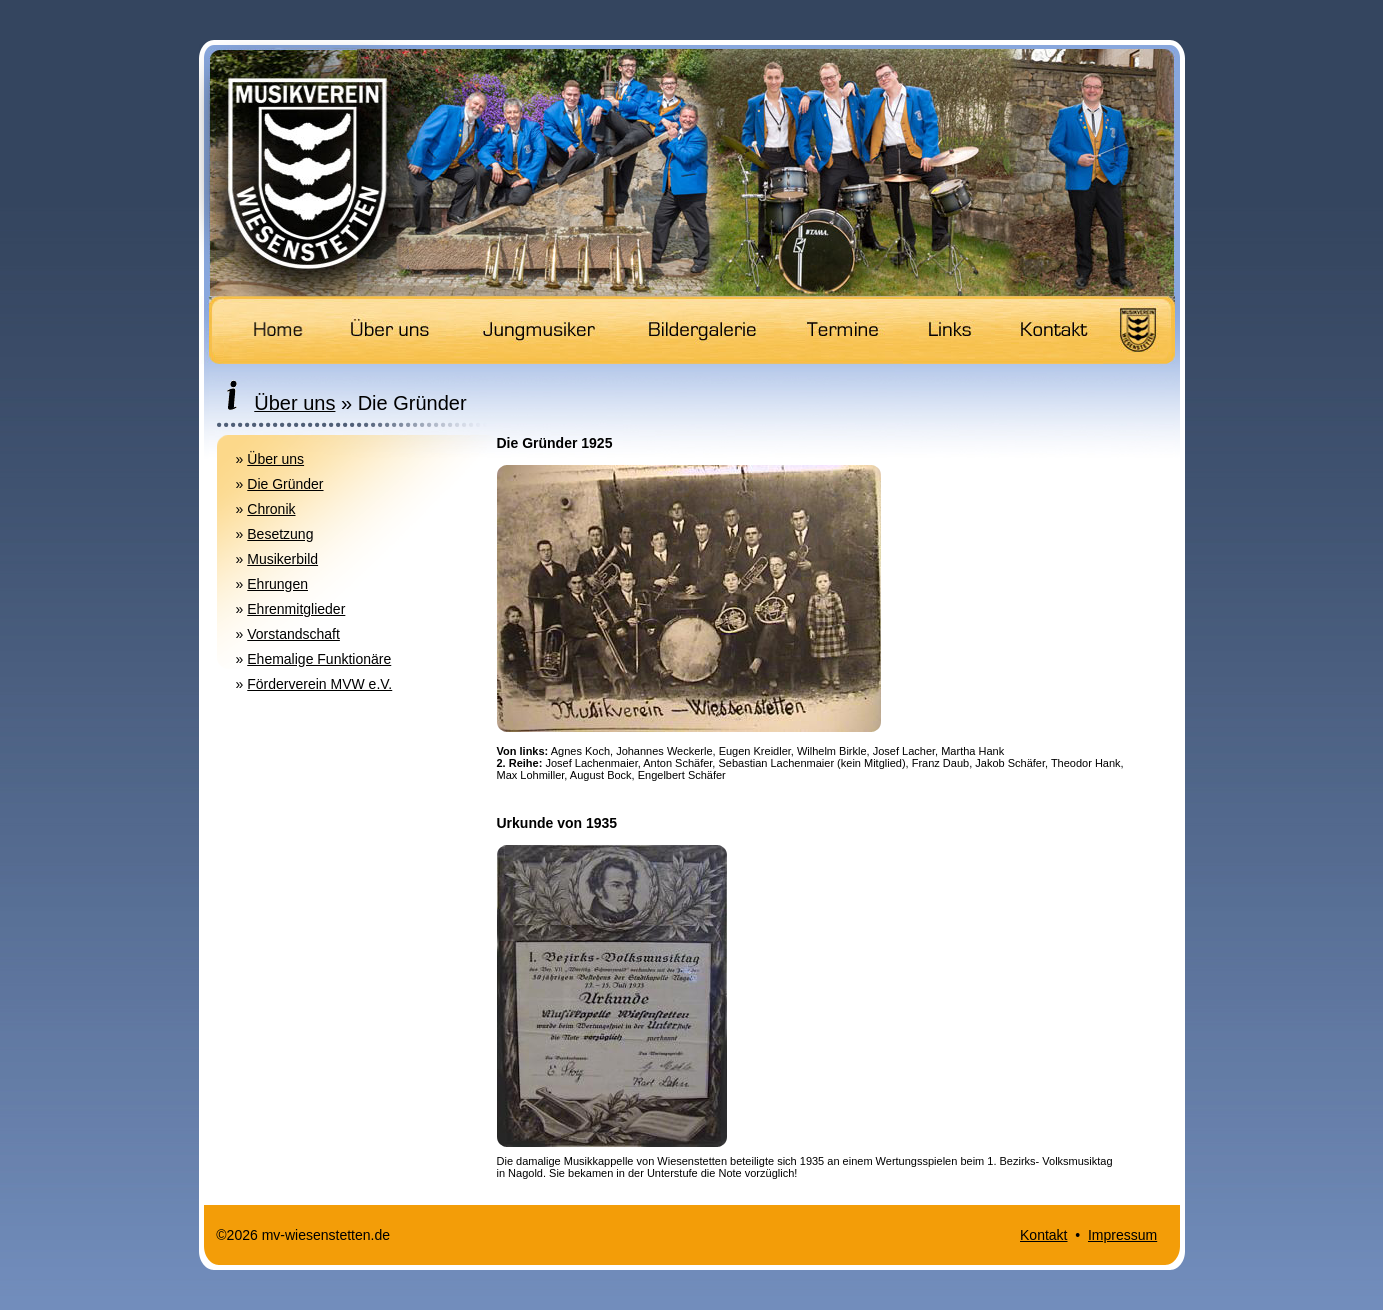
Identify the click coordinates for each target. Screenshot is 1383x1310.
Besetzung (280, 534)
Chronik (271, 509)
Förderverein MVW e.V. (319, 684)
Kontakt (1043, 1235)
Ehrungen (277, 584)
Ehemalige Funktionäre (319, 659)
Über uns (275, 459)
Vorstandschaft (293, 634)
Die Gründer (285, 484)
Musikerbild (282, 559)
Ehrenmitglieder (296, 609)
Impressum (1122, 1235)
